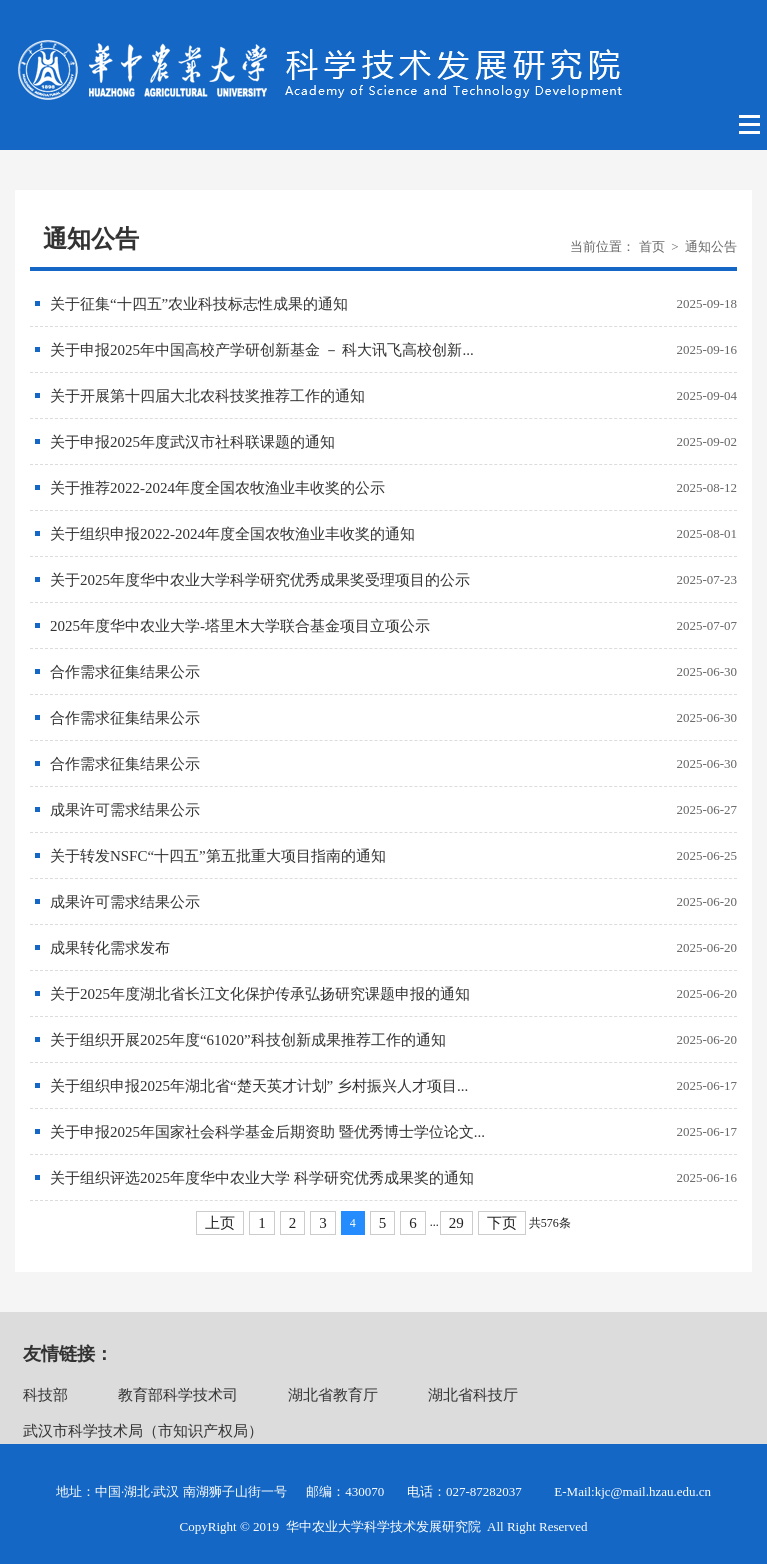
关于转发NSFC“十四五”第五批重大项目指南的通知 (218, 856)
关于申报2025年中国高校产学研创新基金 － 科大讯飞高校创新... (262, 350)
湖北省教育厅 (333, 1395)
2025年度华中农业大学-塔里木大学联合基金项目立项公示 (240, 626)
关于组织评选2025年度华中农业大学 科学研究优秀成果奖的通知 (262, 1178)
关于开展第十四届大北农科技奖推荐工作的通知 (207, 396)
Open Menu (750, 125)
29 (456, 1223)
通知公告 (711, 246)
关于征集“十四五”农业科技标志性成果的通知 (199, 304)
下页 (502, 1223)
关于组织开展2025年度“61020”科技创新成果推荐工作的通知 (248, 1040)
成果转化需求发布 (110, 948)
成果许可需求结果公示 (125, 810)
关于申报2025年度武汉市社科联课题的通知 (192, 442)
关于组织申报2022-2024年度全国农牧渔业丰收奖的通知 (232, 534)
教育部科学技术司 (178, 1395)
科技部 (45, 1395)
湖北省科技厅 (473, 1395)
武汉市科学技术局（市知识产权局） (143, 1431)
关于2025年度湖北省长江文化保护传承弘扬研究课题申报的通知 (260, 994)
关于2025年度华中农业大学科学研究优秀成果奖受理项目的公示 (260, 580)
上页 (220, 1223)
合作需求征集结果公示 (125, 672)
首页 (652, 246)
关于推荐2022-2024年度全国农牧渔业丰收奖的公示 (217, 488)
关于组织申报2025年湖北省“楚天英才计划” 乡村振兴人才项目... (259, 1086)
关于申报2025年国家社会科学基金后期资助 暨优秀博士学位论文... (267, 1132)
